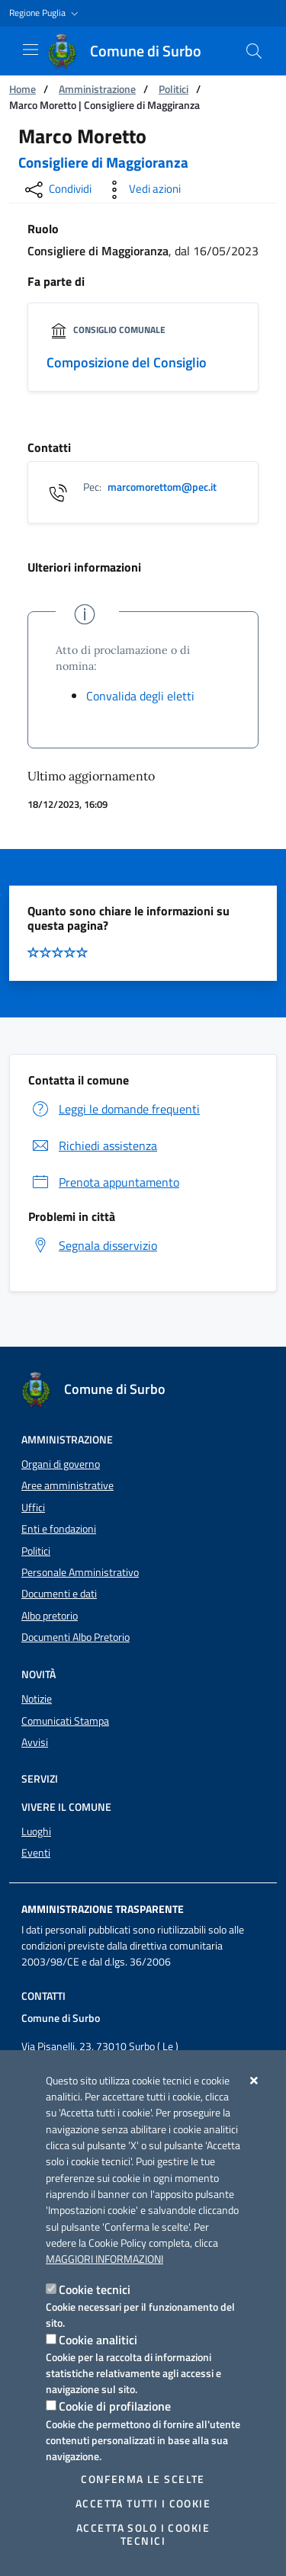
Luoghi (36, 1831)
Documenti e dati (59, 1593)
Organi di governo (60, 1464)
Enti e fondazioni (58, 1528)
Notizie (36, 1698)
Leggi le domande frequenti (114, 1109)
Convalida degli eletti (140, 696)
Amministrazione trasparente (102, 1909)
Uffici (33, 1507)
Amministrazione (97, 89)
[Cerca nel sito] (254, 51)
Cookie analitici (98, 2340)
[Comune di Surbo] (133, 51)
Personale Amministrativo (80, 1572)
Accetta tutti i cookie (143, 2503)
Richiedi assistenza (92, 1145)
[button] (45, 13)
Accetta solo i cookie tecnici (143, 2534)
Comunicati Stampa (65, 1721)
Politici (173, 89)
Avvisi (34, 1742)
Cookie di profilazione (115, 2406)
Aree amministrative (67, 1485)
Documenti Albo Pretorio (75, 1637)
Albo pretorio (49, 1615)
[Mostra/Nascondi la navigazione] (30, 49)
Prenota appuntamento (103, 1182)
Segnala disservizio (92, 1245)
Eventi (35, 1852)
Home (22, 89)
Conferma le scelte (143, 2479)
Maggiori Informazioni (104, 2259)
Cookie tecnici (94, 2289)
